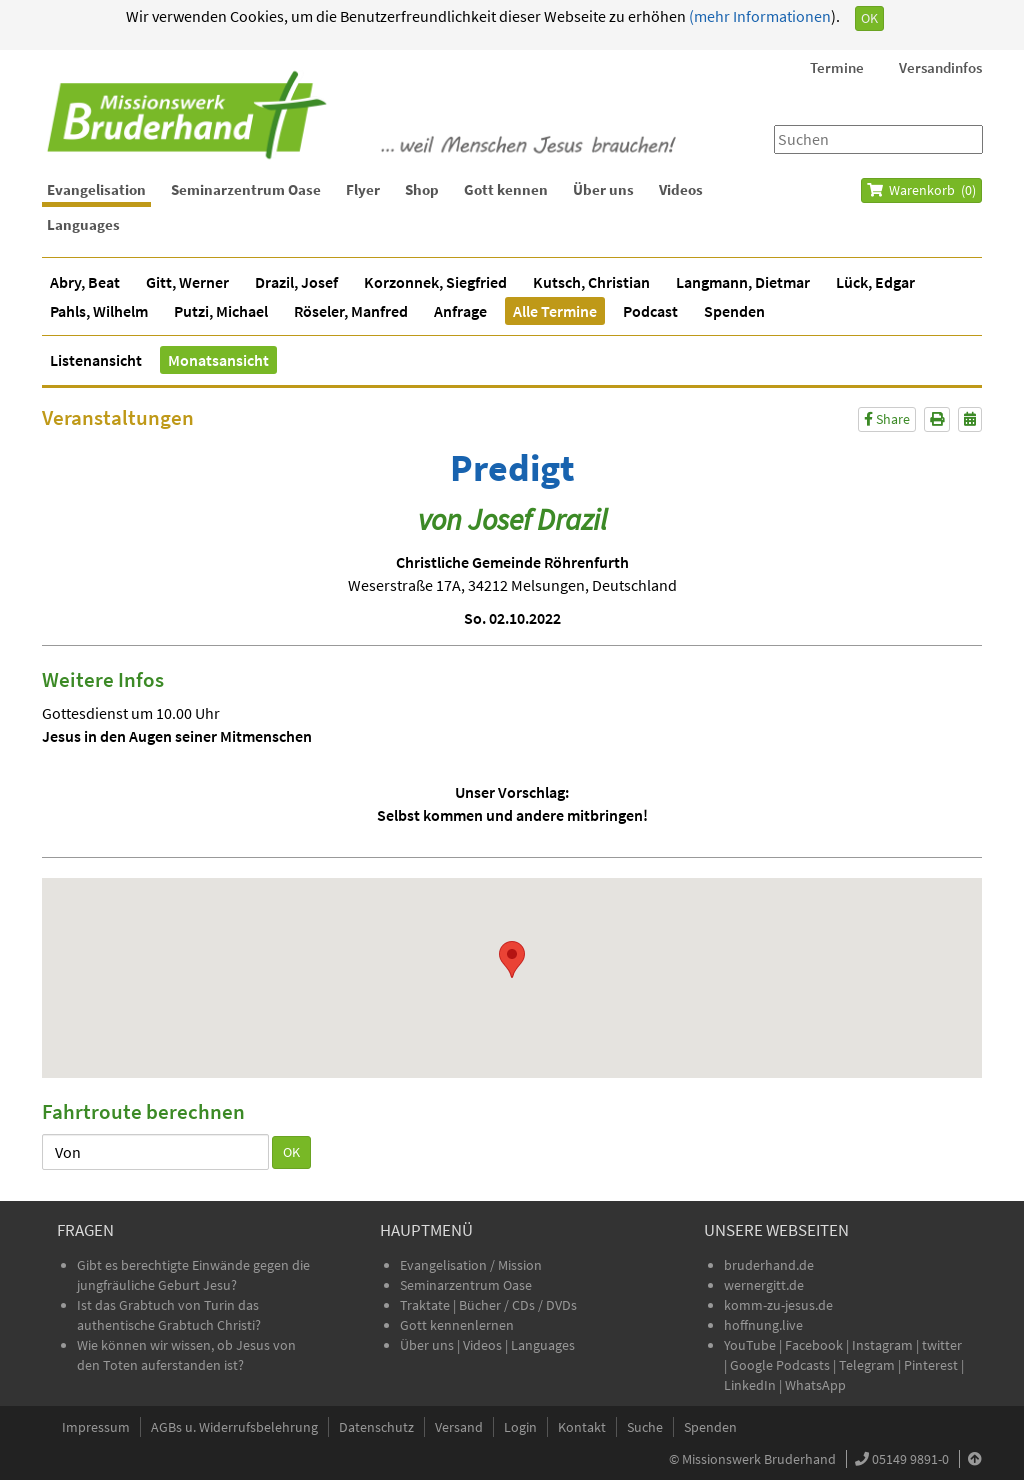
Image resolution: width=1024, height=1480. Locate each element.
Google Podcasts (780, 1365)
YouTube (751, 1345)
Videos (681, 189)
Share (887, 419)
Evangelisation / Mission (471, 1265)
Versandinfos (940, 67)
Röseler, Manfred (351, 311)
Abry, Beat (85, 282)
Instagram (882, 1345)
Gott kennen (506, 189)
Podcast (650, 311)
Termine (837, 67)
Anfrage (460, 311)
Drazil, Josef (296, 282)
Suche (645, 1427)
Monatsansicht (218, 360)
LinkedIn (750, 1385)
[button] (512, 959)
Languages (83, 224)
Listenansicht (96, 360)
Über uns (603, 189)
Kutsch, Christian (591, 282)
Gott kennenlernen (457, 1325)
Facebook (814, 1345)
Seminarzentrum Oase (246, 189)
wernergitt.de (764, 1285)
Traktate (426, 1305)
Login (520, 1427)
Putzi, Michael (221, 311)
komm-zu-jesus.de (778, 1305)
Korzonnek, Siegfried (435, 282)
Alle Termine (555, 311)
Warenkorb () (921, 190)
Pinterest (931, 1365)
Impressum (96, 1427)
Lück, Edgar (875, 282)
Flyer (363, 189)
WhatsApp (815, 1385)
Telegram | (871, 1365)
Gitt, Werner (187, 282)
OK (869, 18)
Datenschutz (376, 1427)
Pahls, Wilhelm (99, 311)
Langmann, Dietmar (743, 282)
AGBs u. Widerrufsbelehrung (234, 1427)
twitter (942, 1345)
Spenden (734, 311)
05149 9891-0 (910, 1459)
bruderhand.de (769, 1265)
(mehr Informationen (758, 16)
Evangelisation (96, 189)
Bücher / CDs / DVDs (518, 1305)
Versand (459, 1427)
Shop (422, 189)
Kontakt (582, 1427)
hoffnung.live (763, 1325)
